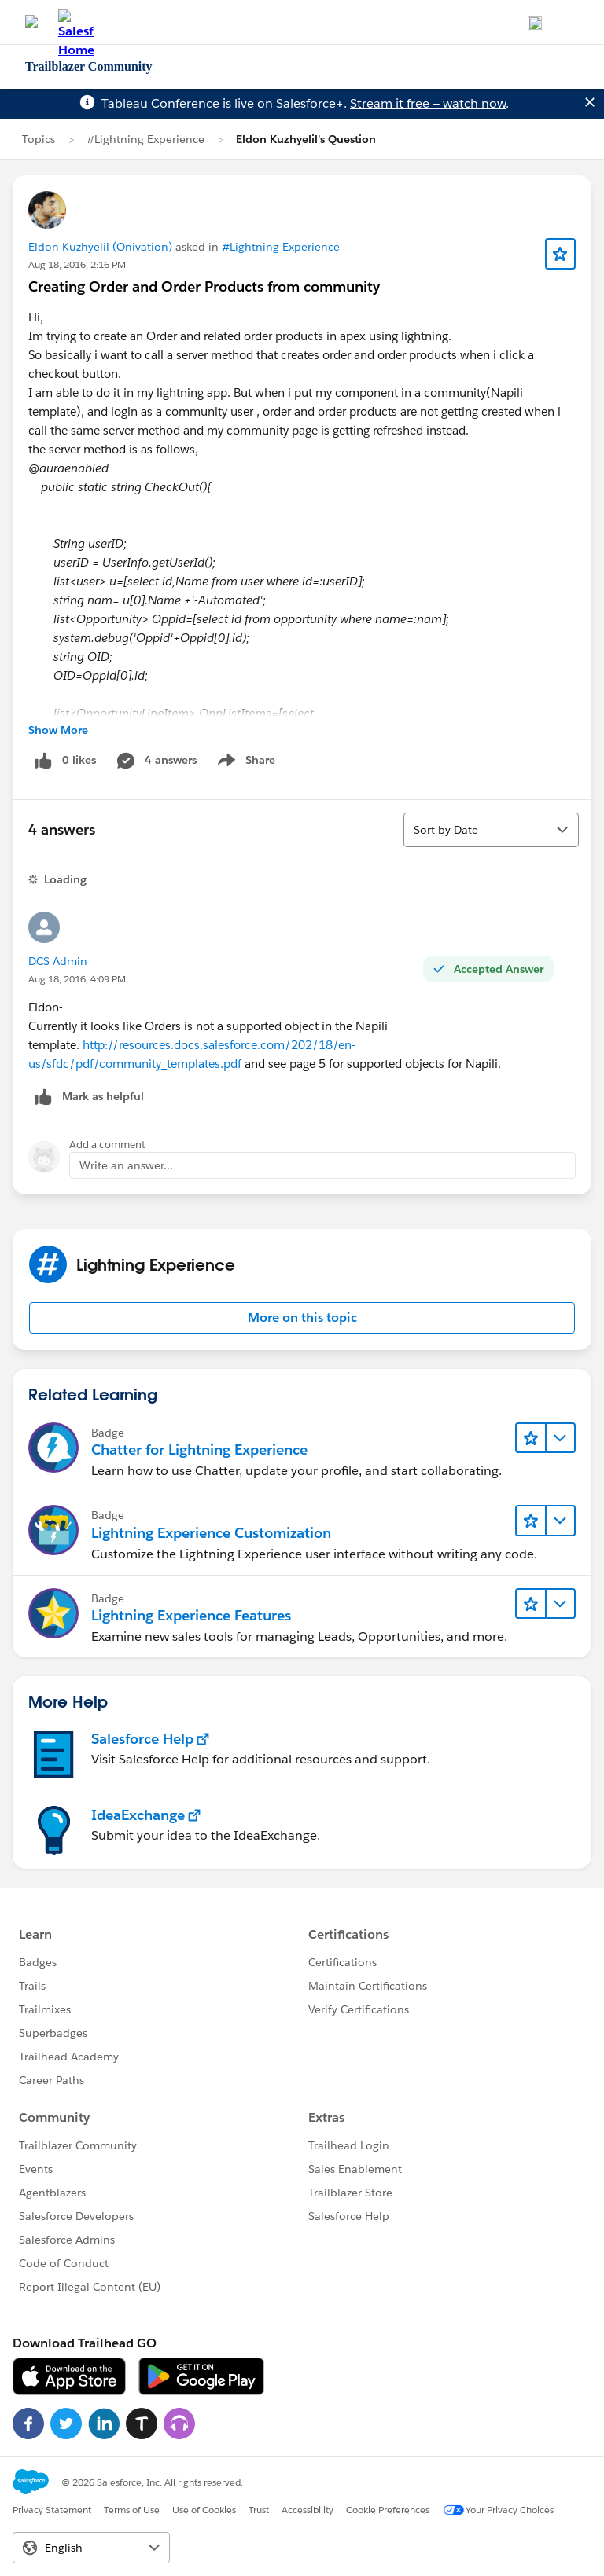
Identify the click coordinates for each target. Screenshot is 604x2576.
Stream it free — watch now (428, 103)
